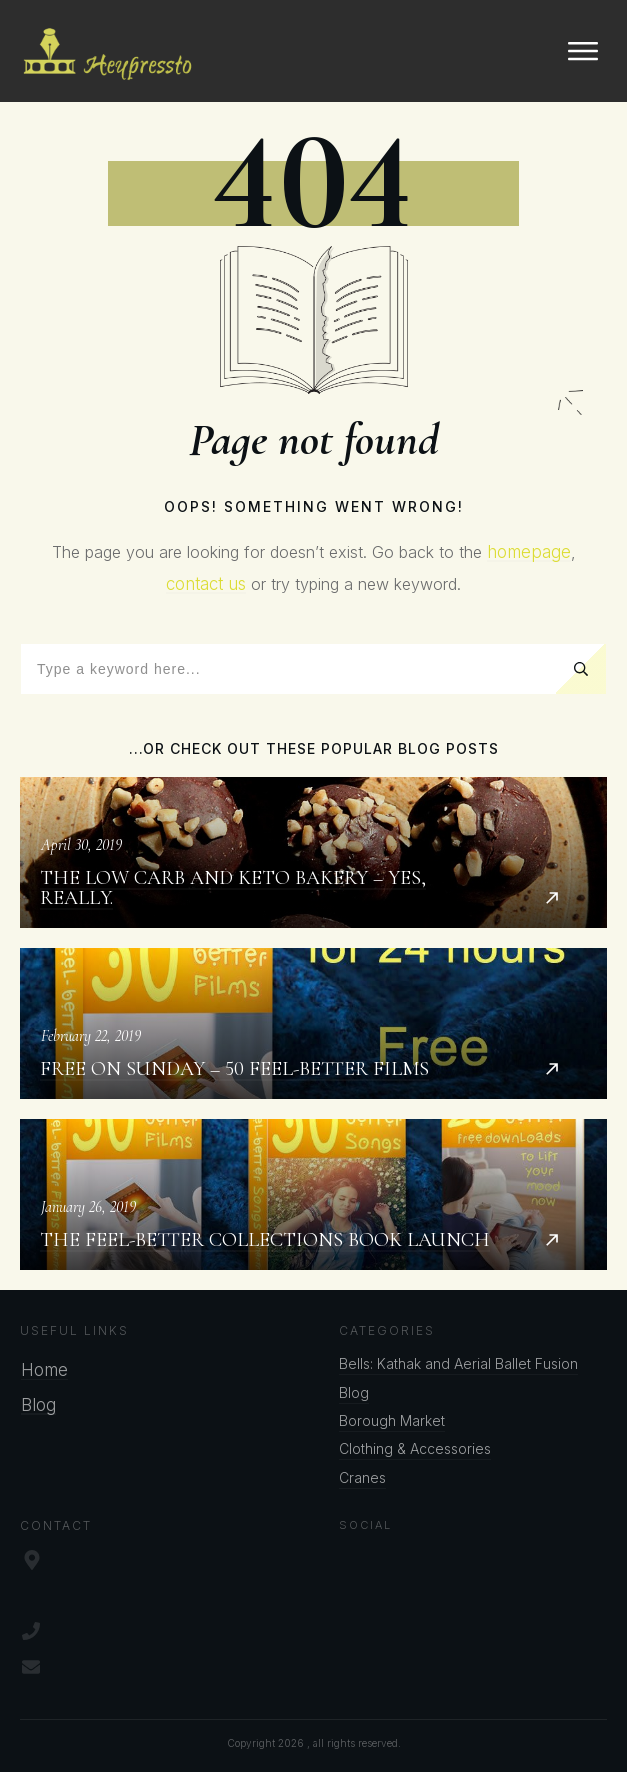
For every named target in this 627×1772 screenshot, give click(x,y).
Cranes (362, 1477)
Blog (38, 1405)
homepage (529, 552)
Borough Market (392, 1420)
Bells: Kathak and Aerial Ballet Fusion (458, 1363)
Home (44, 1370)
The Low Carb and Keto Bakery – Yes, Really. (313, 852)
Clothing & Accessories (415, 1448)
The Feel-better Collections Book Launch (313, 1194)
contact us (206, 584)
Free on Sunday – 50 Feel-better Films (313, 1023)
